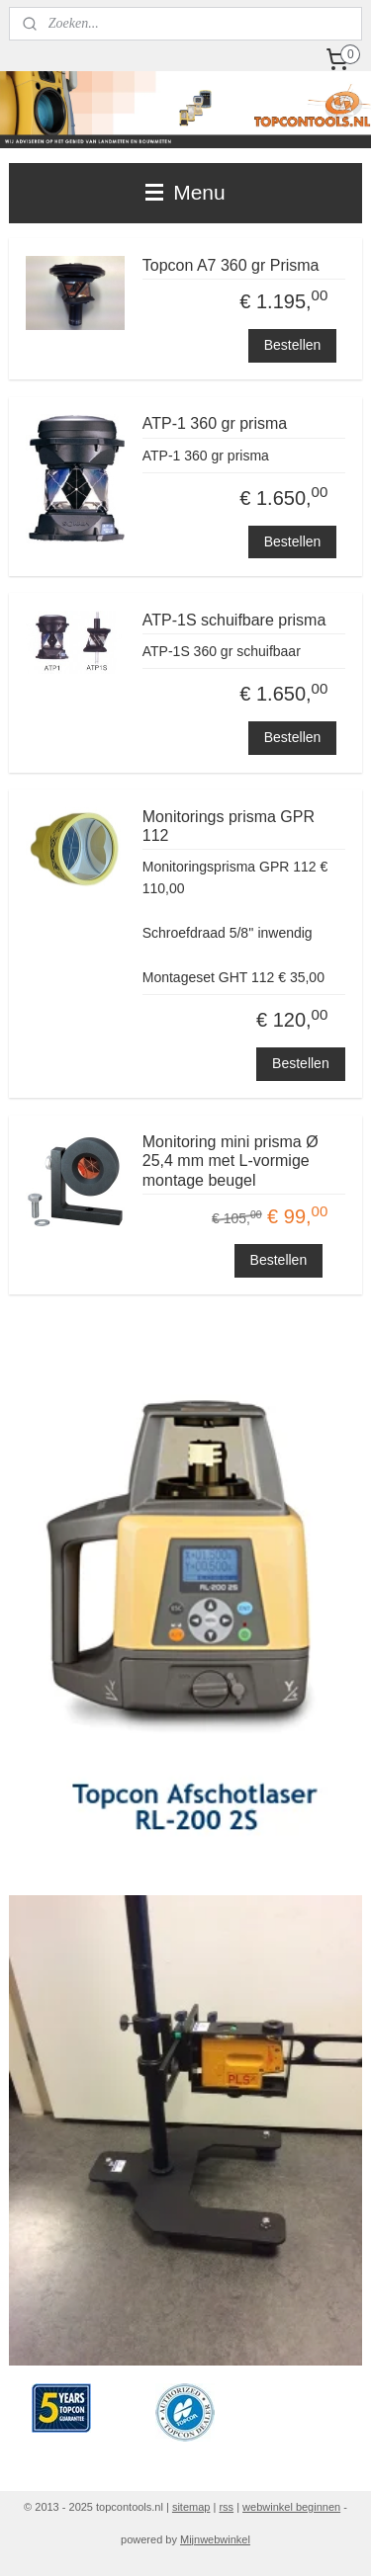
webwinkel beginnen (291, 2507)
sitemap (191, 2507)
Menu (185, 192)
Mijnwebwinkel (215, 2539)
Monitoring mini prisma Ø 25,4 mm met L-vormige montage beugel (230, 1160)
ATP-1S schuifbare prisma (234, 620)
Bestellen (293, 345)
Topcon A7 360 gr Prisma (231, 265)
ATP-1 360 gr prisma (214, 423)
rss (226, 2507)
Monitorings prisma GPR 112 (228, 826)
